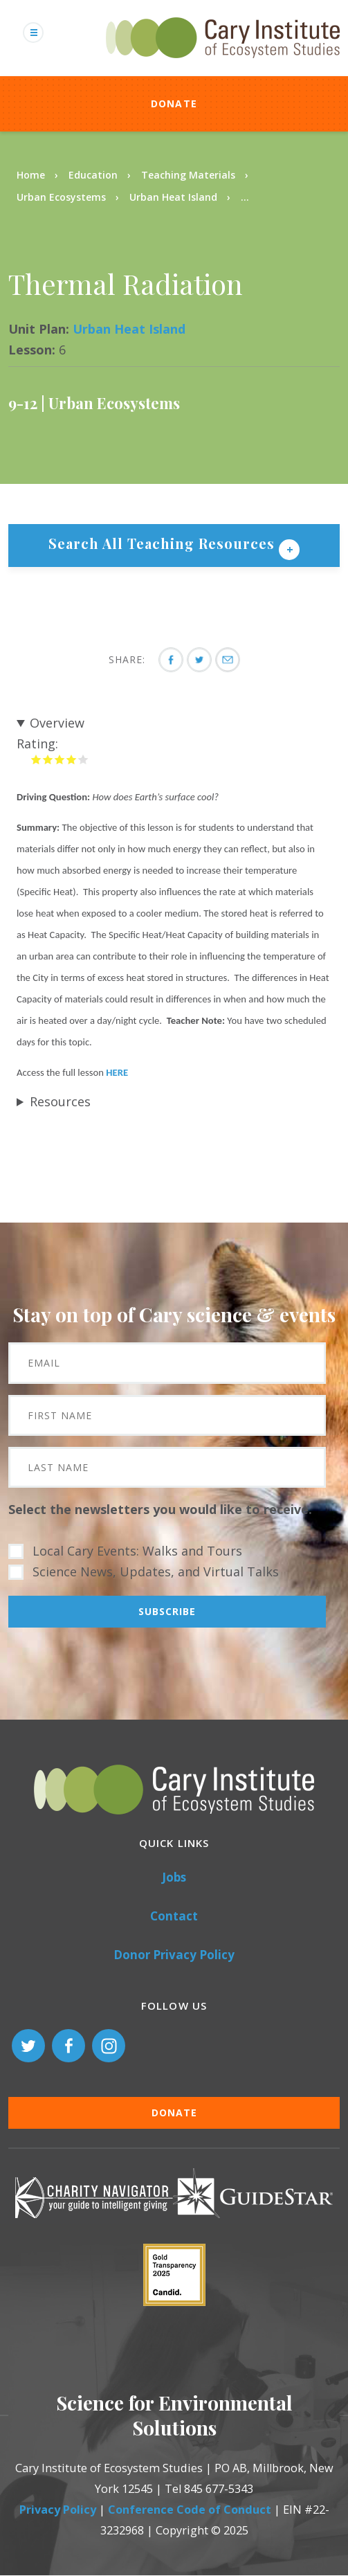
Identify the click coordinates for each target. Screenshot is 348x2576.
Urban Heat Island (174, 197)
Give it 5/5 (83, 759)
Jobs (174, 1877)
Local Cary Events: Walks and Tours (137, 1550)
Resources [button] (60, 1101)
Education (93, 174)
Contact (174, 1916)
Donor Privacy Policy (174, 1955)
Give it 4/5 (71, 759)
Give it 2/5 (48, 759)
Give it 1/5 (36, 759)
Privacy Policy (57, 2509)
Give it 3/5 (60, 759)
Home (31, 174)
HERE (117, 1072)
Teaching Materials (188, 174)
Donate (174, 103)
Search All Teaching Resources (163, 543)
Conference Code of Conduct (189, 2509)
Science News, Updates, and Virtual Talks (156, 1571)
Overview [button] (57, 722)
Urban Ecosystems (61, 197)
